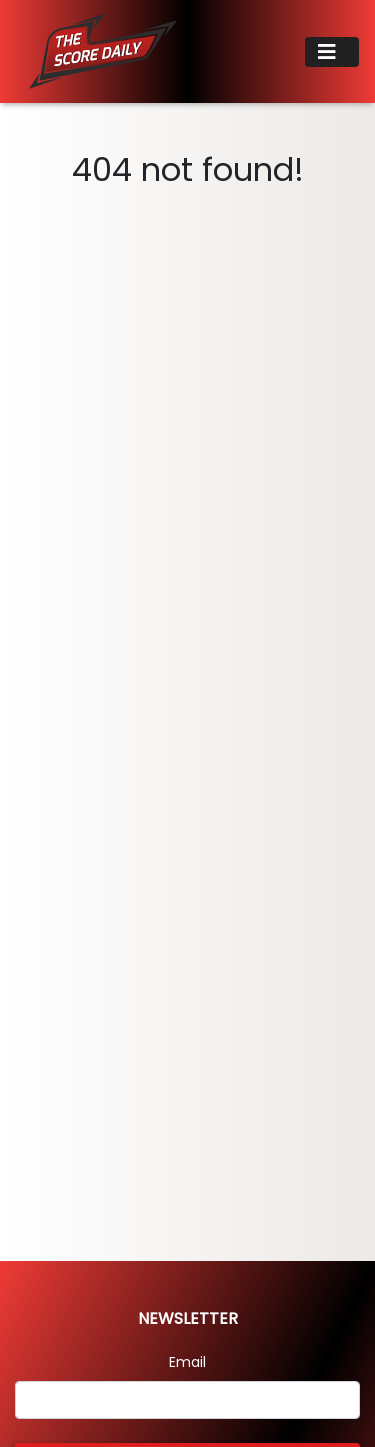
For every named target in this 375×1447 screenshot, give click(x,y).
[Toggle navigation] (332, 52)
